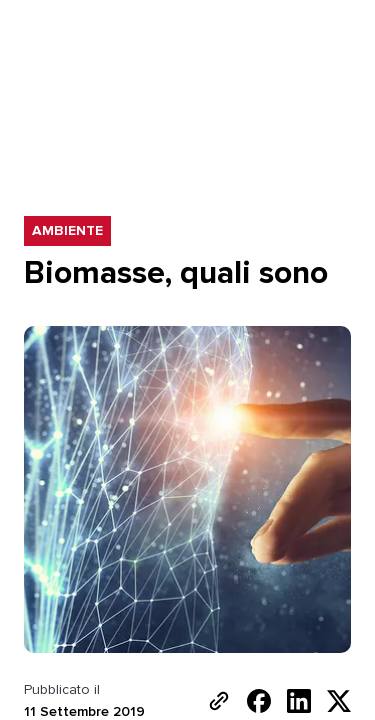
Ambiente (68, 231)
